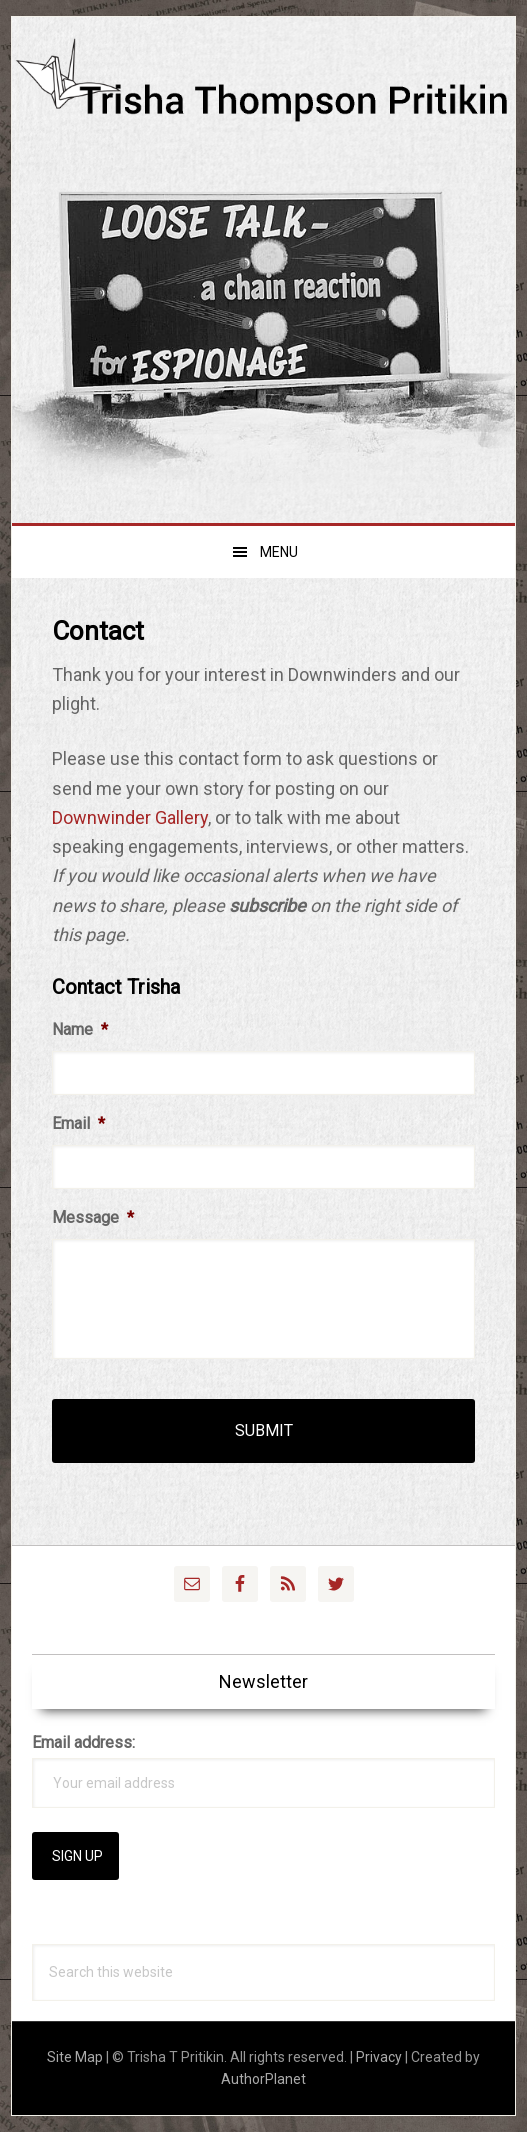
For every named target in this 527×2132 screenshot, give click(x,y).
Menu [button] (279, 552)
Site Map (75, 2057)
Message (93, 1217)
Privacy (379, 2057)
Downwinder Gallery (130, 817)
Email (78, 1123)
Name (80, 1029)
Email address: (83, 1742)
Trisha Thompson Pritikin (264, 102)
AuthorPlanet (263, 2079)
